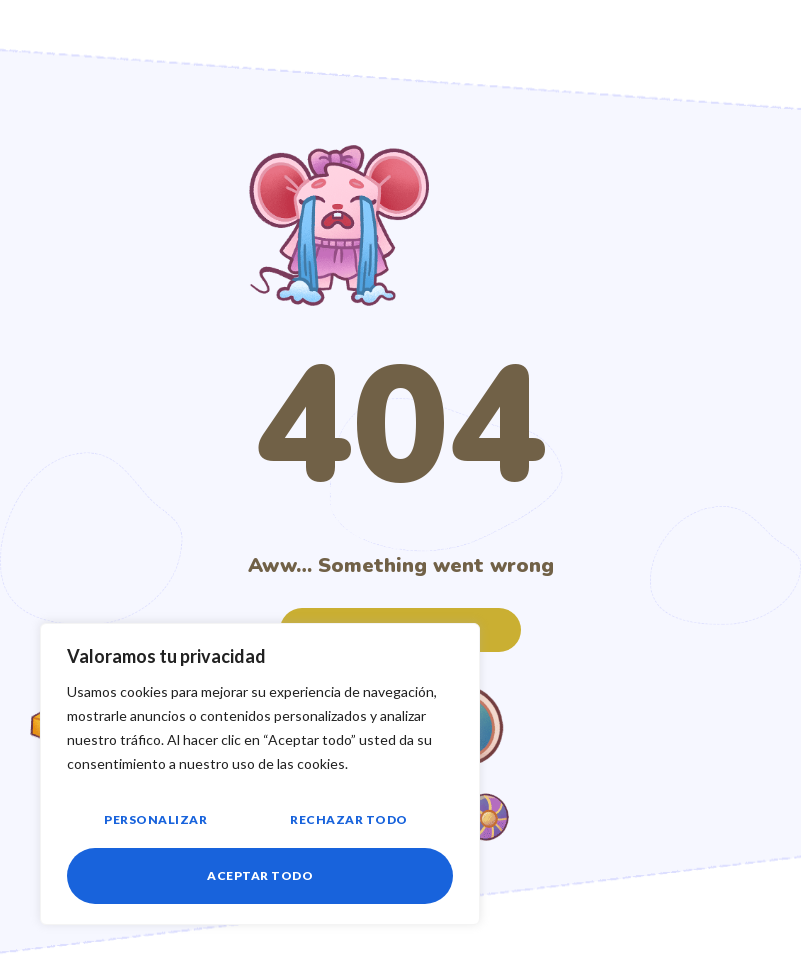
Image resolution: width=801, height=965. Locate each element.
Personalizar (155, 819)
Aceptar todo (260, 875)
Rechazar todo (349, 819)
